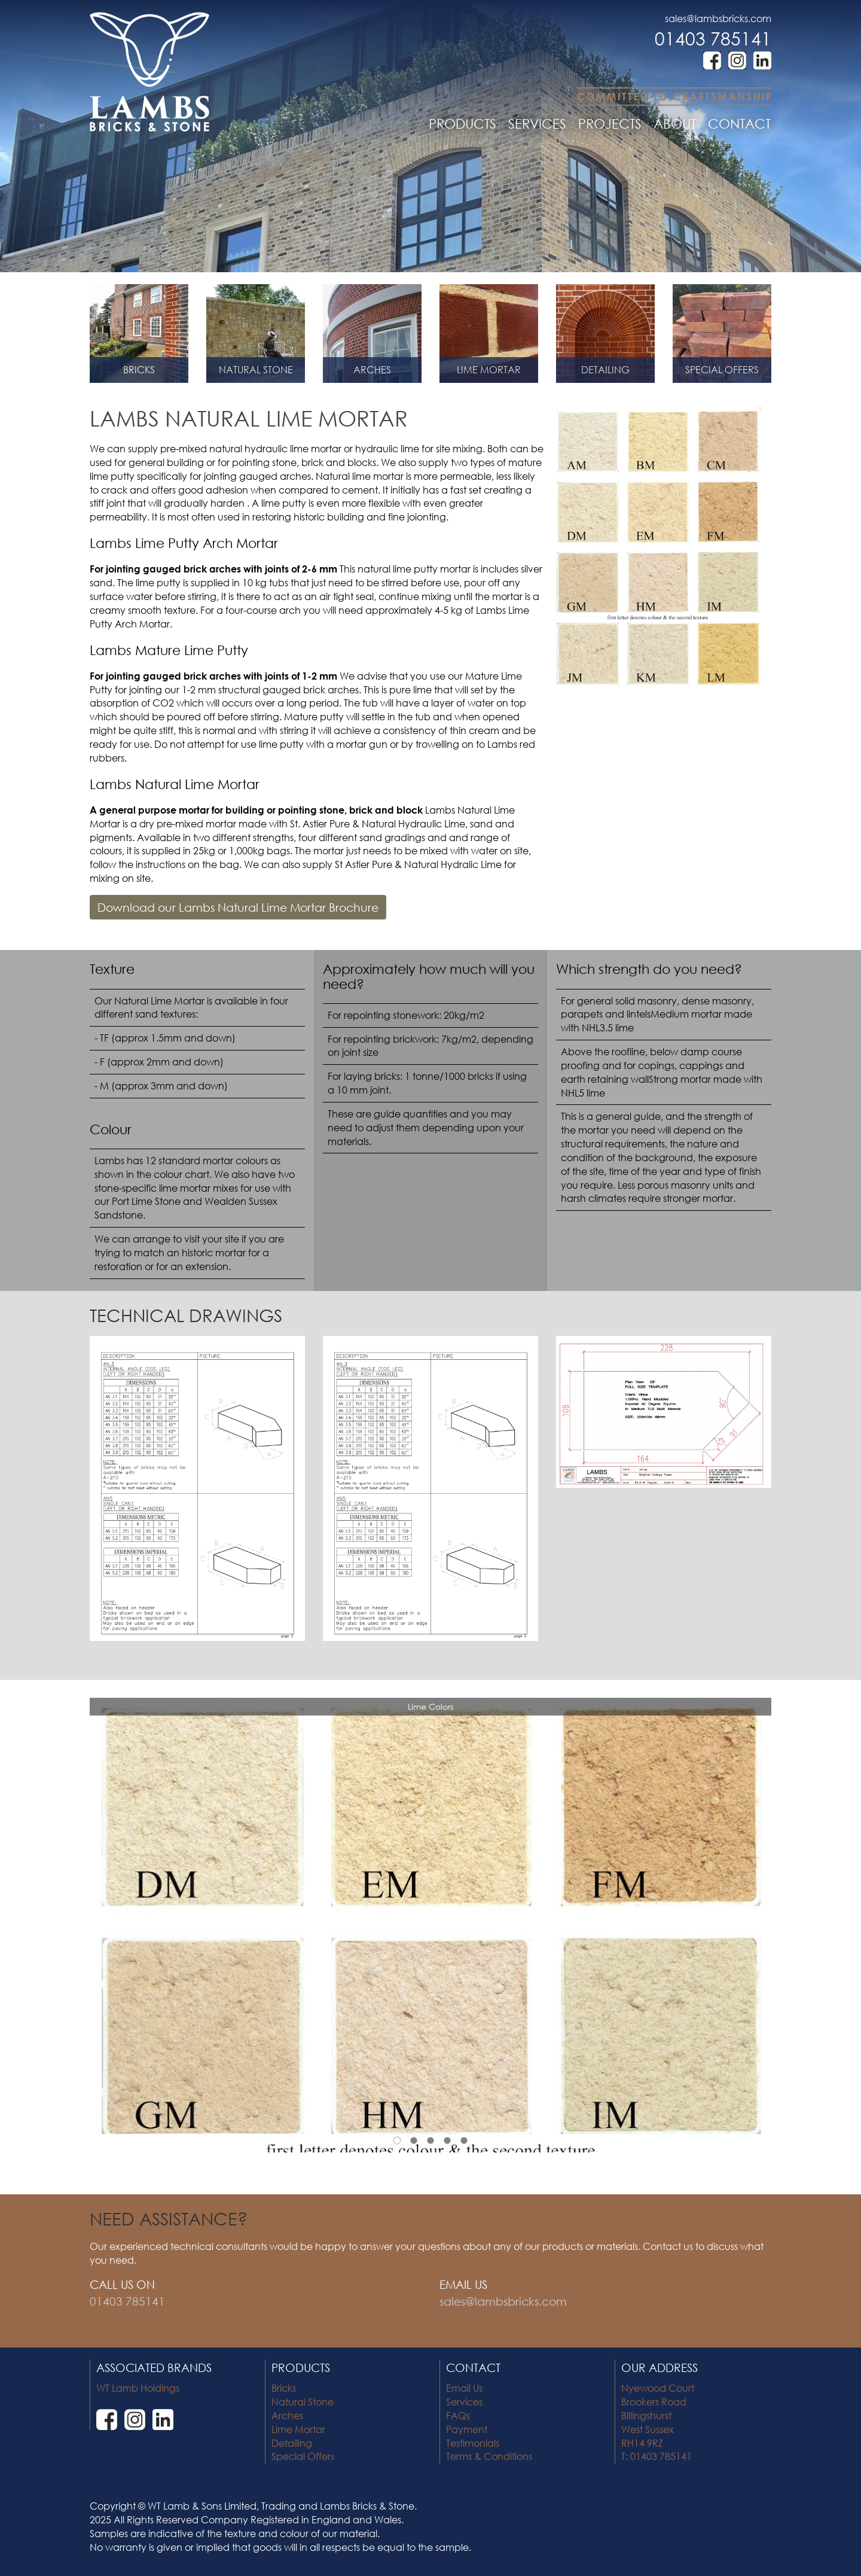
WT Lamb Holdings (137, 2388)
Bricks (283, 2388)
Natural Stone (302, 2401)
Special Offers (302, 2456)
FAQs (458, 2415)
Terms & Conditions (489, 2456)
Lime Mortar (298, 2429)
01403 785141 (713, 38)
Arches (287, 2415)
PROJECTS (610, 123)
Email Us (464, 2388)
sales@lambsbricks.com (718, 18)
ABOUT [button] (675, 123)
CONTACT (739, 123)
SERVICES (537, 123)
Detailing (291, 2443)
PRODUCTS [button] (462, 123)
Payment (466, 2429)
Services (464, 2401)
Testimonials (472, 2443)
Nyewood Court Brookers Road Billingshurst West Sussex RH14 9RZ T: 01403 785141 (657, 2422)
